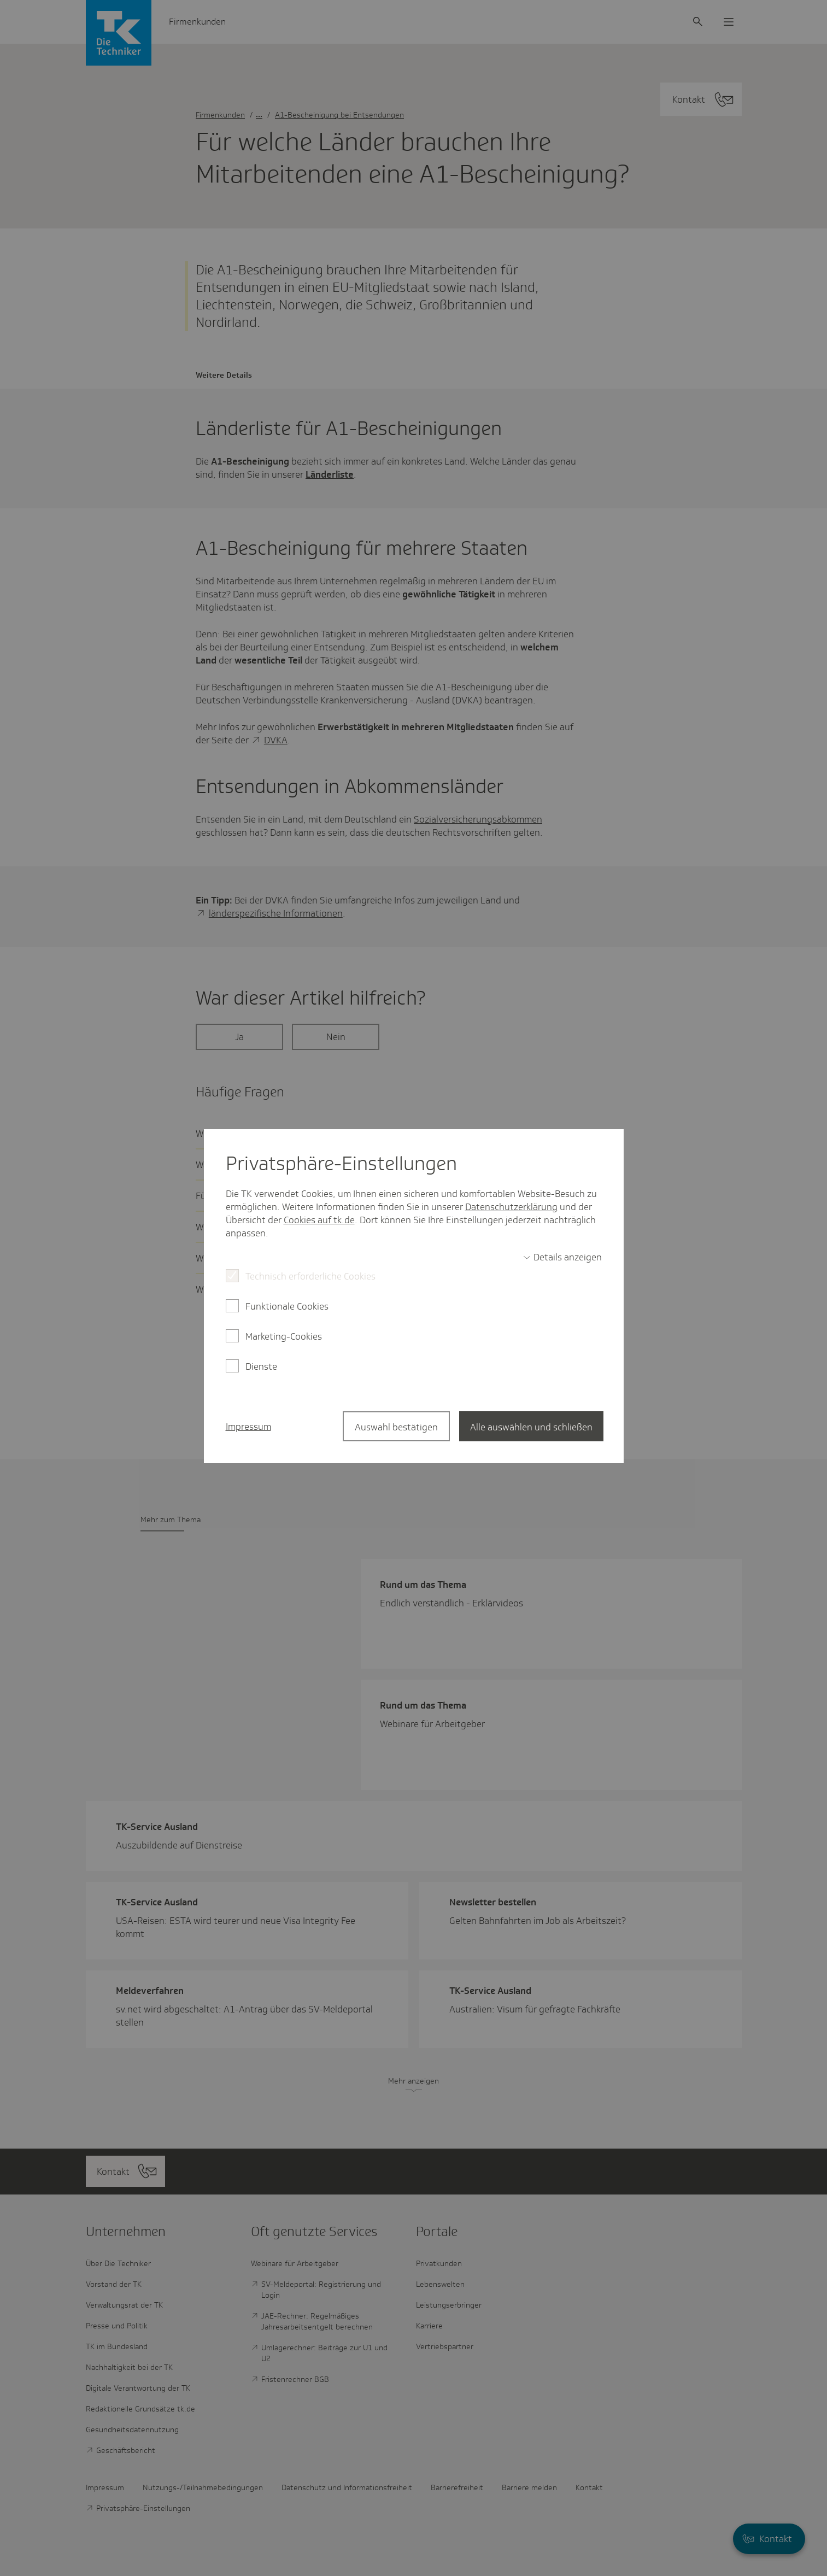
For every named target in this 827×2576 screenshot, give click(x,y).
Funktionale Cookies (287, 1306)
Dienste (261, 1366)
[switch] (562, 1257)
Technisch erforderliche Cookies (310, 1276)
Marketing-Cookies (283, 1336)
